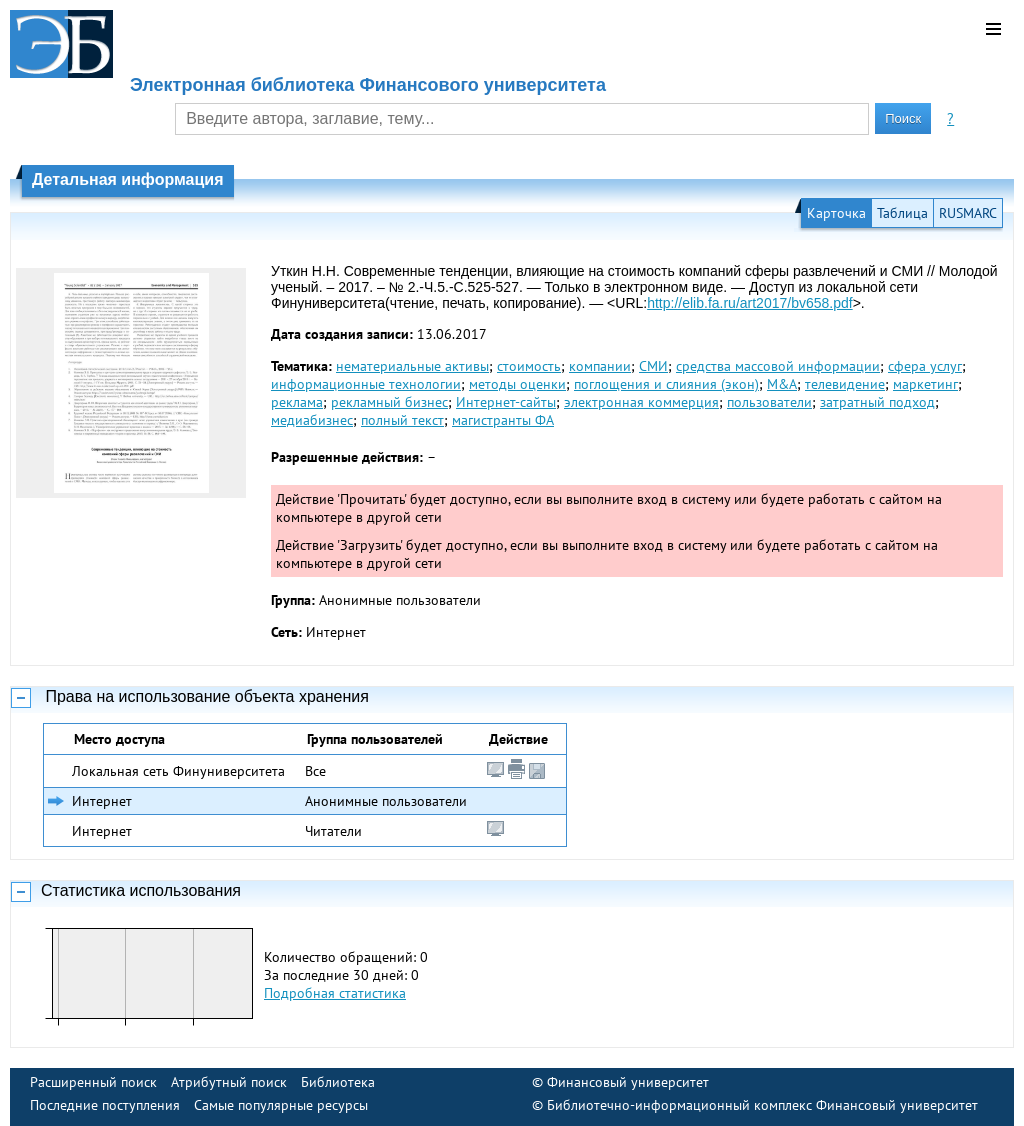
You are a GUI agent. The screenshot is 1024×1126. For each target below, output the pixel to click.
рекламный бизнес (389, 402)
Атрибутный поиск (229, 1082)
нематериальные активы (412, 366)
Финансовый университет (628, 1082)
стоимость (529, 366)
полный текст (402, 420)
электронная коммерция (641, 402)
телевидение (845, 384)
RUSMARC (968, 213)
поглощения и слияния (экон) (666, 384)
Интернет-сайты (506, 402)
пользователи (769, 402)
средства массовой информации (778, 366)
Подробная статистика (335, 993)
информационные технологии (366, 384)
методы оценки (517, 384)
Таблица (902, 213)
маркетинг (925, 384)
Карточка (836, 213)
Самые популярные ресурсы (281, 1105)
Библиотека (338, 1082)
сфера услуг (925, 366)
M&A (782, 384)
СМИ (653, 366)
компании (600, 366)
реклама (297, 402)
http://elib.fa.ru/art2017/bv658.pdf (749, 303)
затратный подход (877, 402)
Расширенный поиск (93, 1082)
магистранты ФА (503, 420)
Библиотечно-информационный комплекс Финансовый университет (762, 1105)
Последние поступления (105, 1105)
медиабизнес (312, 420)
